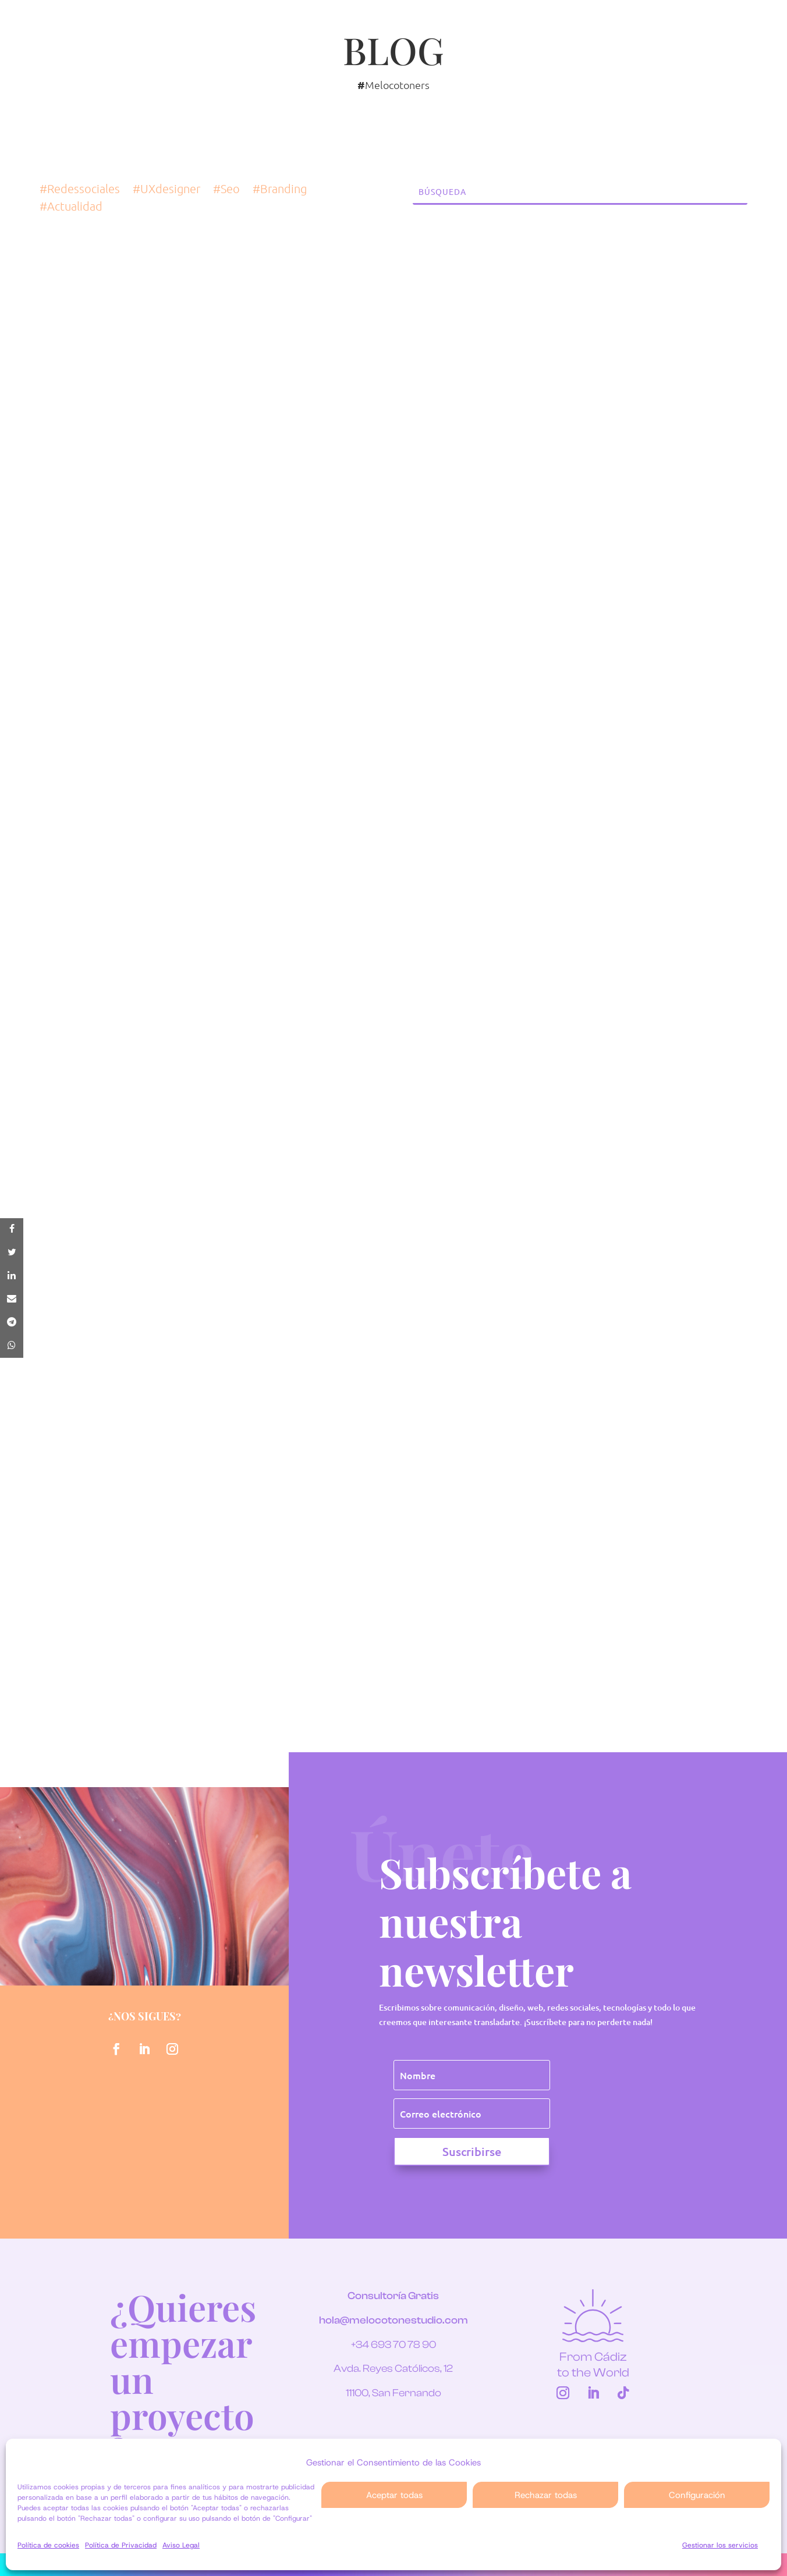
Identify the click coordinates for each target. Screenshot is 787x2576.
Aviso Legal (181, 2545)
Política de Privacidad (121, 2545)
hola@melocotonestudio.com (393, 2320)
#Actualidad (71, 207)
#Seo (226, 189)
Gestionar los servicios (720, 2545)
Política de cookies (48, 2545)
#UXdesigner (166, 189)
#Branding (280, 189)
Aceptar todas (394, 2495)
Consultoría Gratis (393, 2296)
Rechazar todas (546, 2495)
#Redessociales (80, 189)
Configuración (697, 2495)
